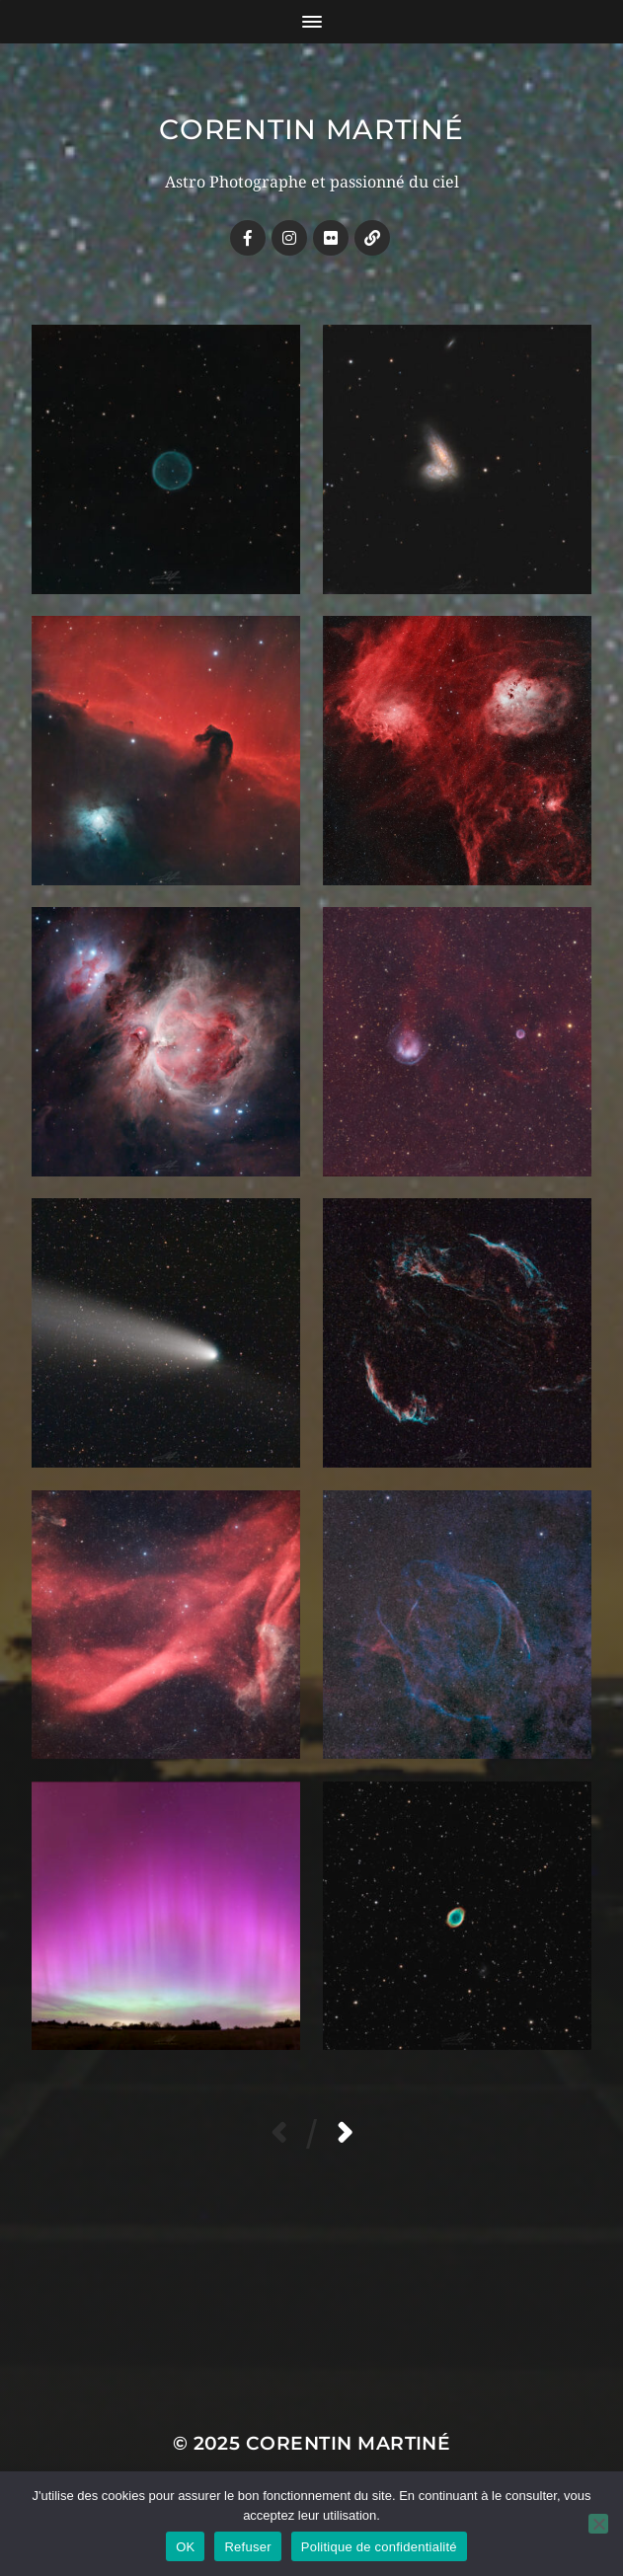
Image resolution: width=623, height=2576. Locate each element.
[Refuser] (598, 2524)
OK (185, 2546)
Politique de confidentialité (379, 2546)
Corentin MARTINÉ (311, 129)
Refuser (247, 2546)
